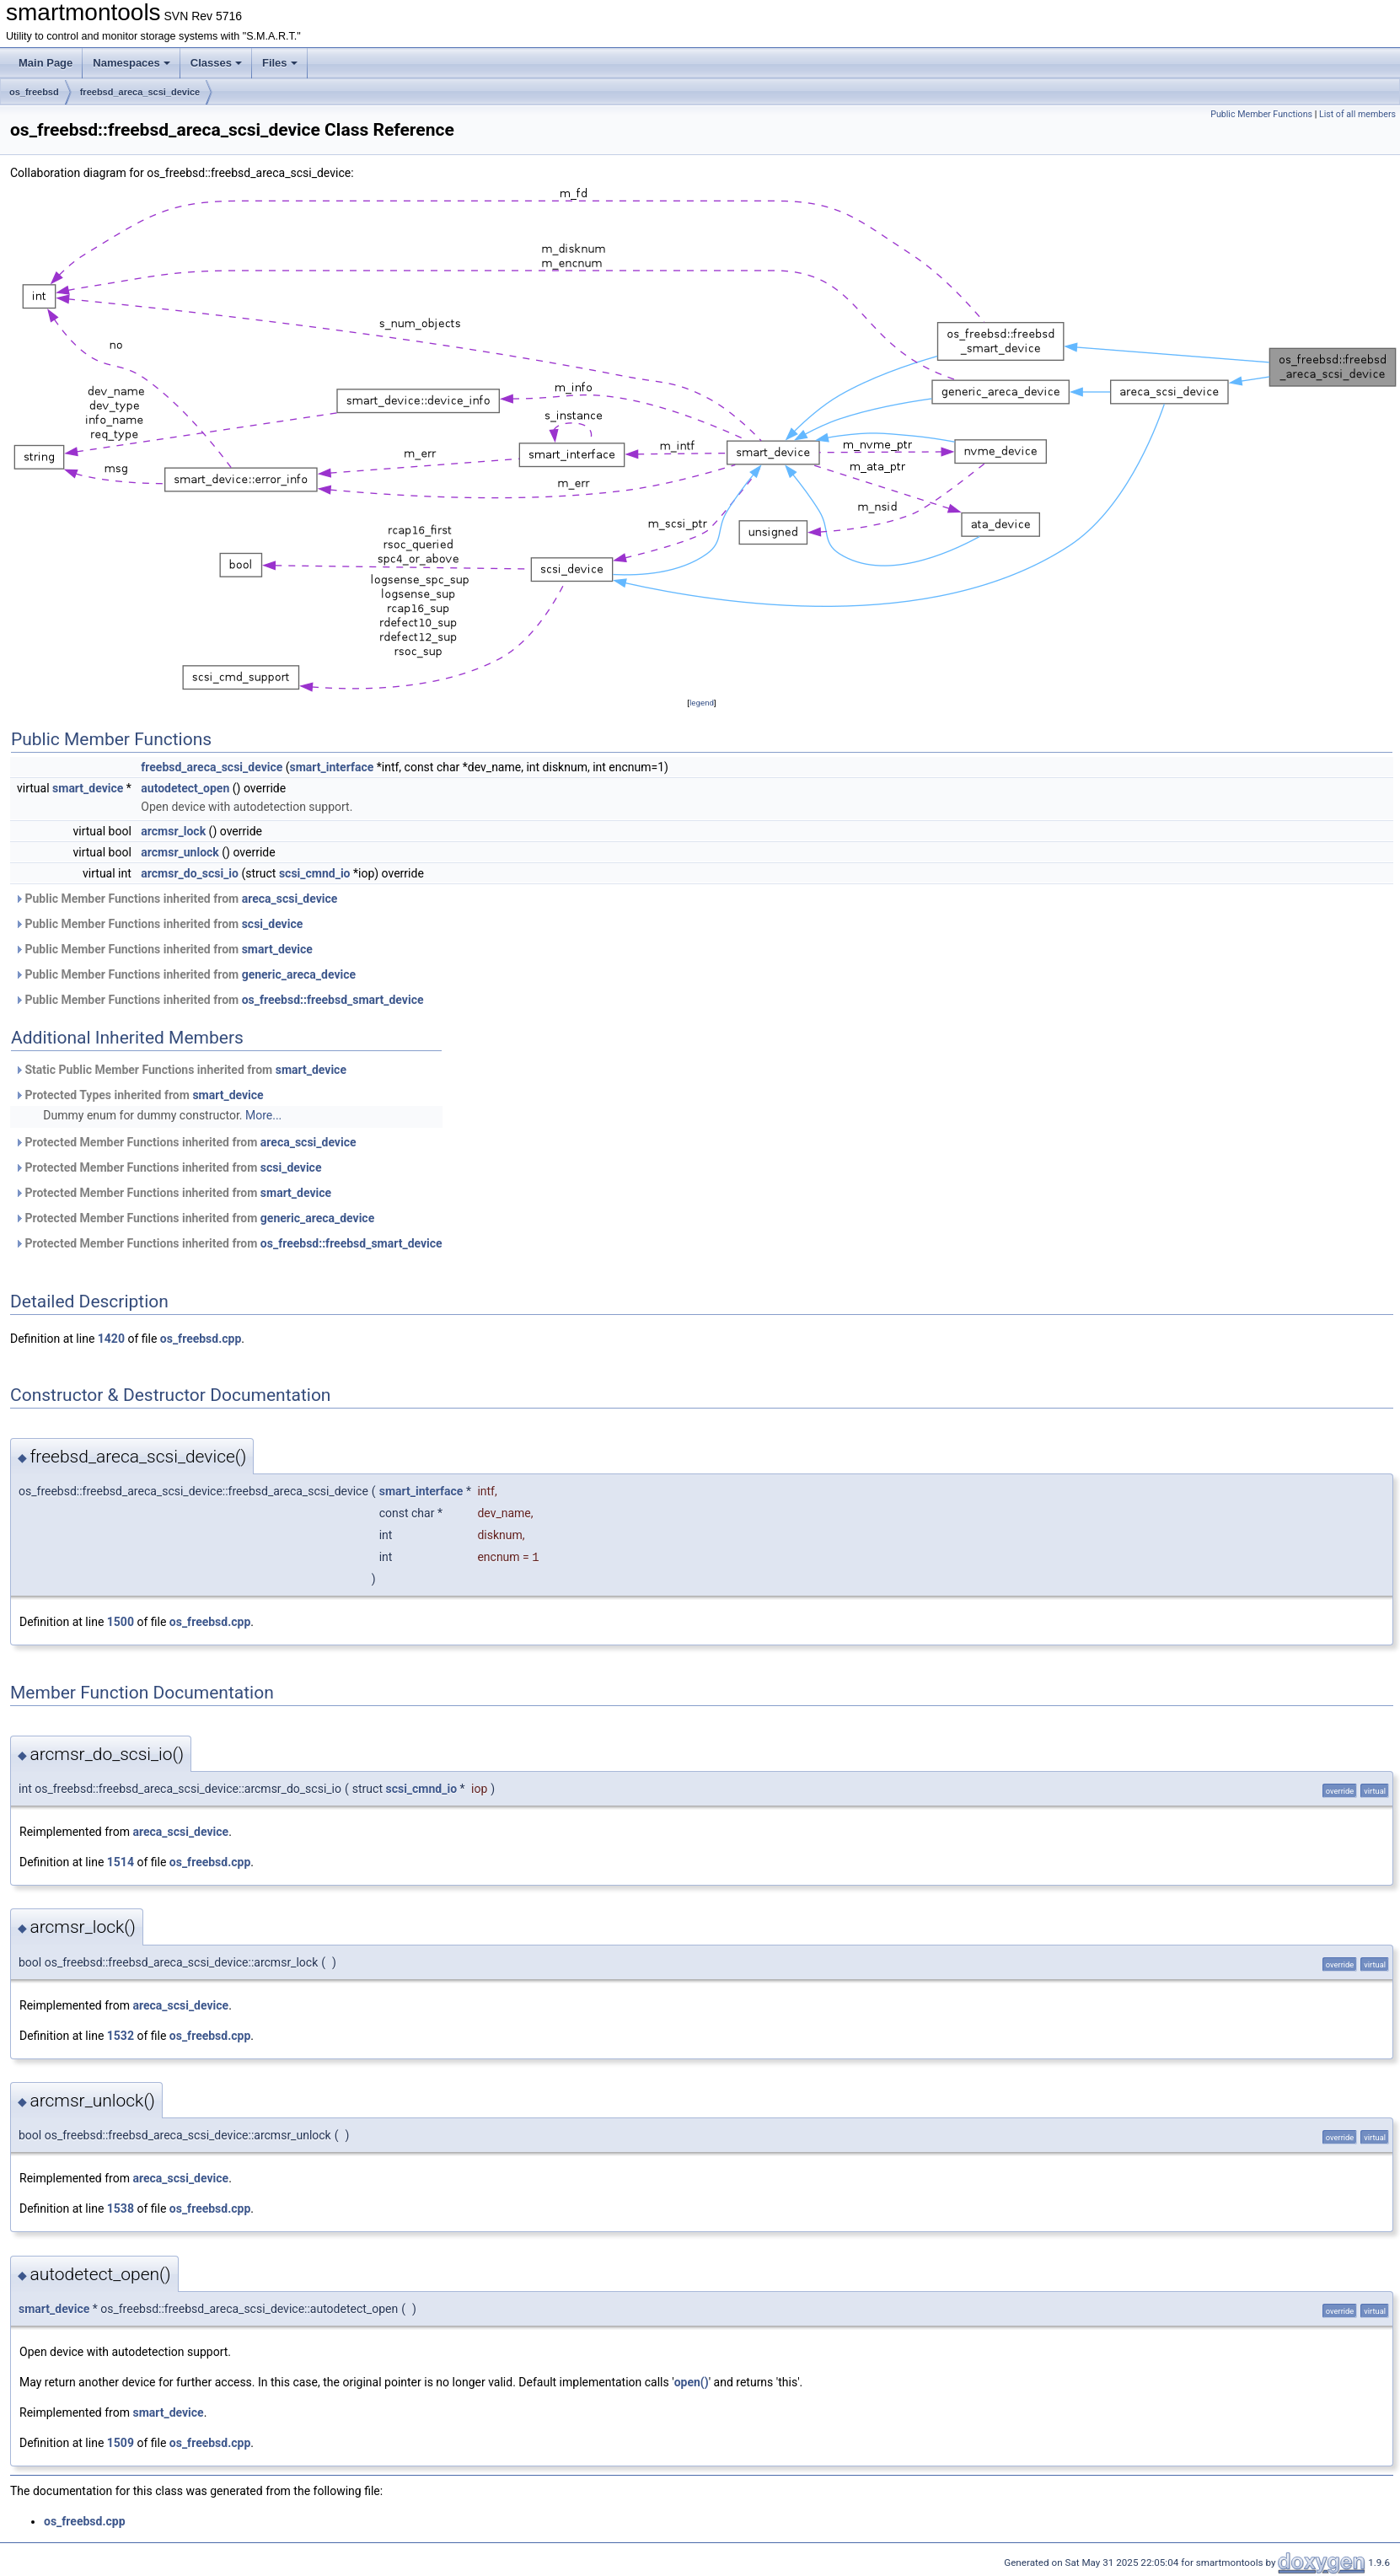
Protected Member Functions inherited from (185, 1142)
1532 (120, 2035)
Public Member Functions (1261, 114)
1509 (120, 2443)
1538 (120, 2208)
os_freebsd (34, 92)
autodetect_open (185, 788)
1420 (111, 1338)
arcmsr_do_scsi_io (190, 873)
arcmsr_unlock (180, 852)
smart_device (87, 788)
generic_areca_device (299, 974)
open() (691, 2382)
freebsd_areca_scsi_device (140, 92)
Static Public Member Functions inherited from (180, 1069)
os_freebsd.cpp (201, 1338)
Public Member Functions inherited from (175, 898)
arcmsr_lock (173, 831)
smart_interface (332, 767)
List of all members (1357, 114)
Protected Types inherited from (139, 1095)
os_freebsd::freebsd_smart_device (333, 999)
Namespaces (131, 62)
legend (701, 702)
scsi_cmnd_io (315, 873)
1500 (120, 1622)
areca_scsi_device (290, 898)
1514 (120, 1862)
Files (280, 62)
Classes (216, 62)
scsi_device (272, 924)
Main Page (45, 62)
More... (263, 1115)
